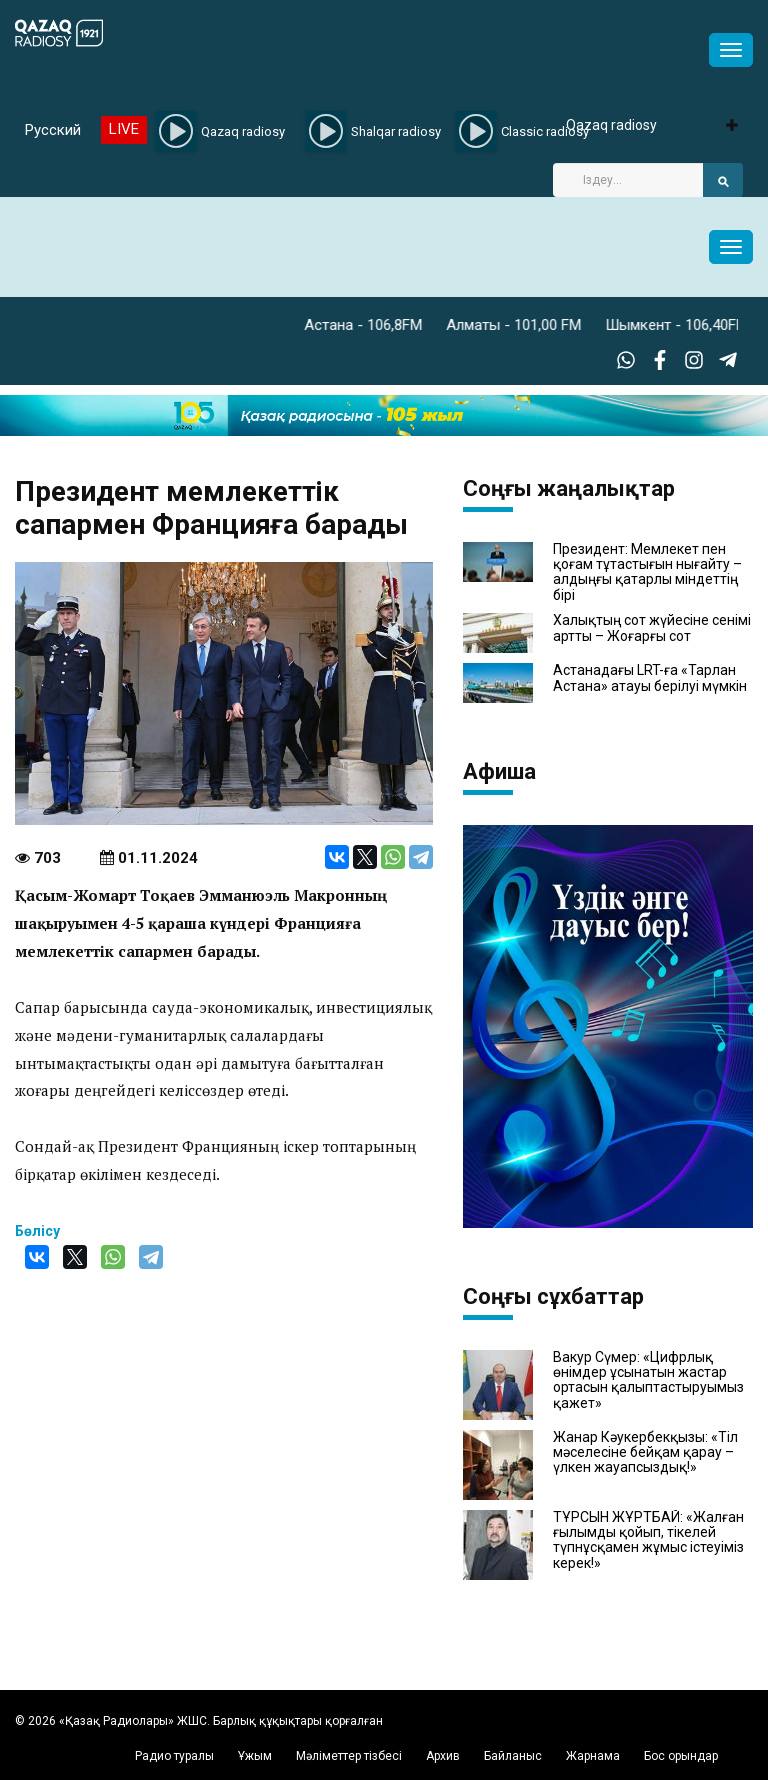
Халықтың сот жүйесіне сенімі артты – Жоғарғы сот (652, 628)
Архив (443, 1756)
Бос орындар (681, 1756)
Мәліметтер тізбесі (349, 1756)
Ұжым (255, 1756)
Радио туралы (174, 1756)
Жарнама (593, 1756)
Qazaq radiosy (611, 125)
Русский (53, 130)
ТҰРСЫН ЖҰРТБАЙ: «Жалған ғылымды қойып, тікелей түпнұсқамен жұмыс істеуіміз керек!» (648, 1540)
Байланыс (513, 1756)
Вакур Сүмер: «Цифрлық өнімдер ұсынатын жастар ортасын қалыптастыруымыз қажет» (648, 1380)
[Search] (628, 180)
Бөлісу (37, 1231)
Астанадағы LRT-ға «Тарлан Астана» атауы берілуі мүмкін (650, 678)
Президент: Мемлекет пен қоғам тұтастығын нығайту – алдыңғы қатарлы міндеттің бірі (647, 572)
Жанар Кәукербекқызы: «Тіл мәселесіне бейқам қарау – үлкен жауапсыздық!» (645, 1453)
